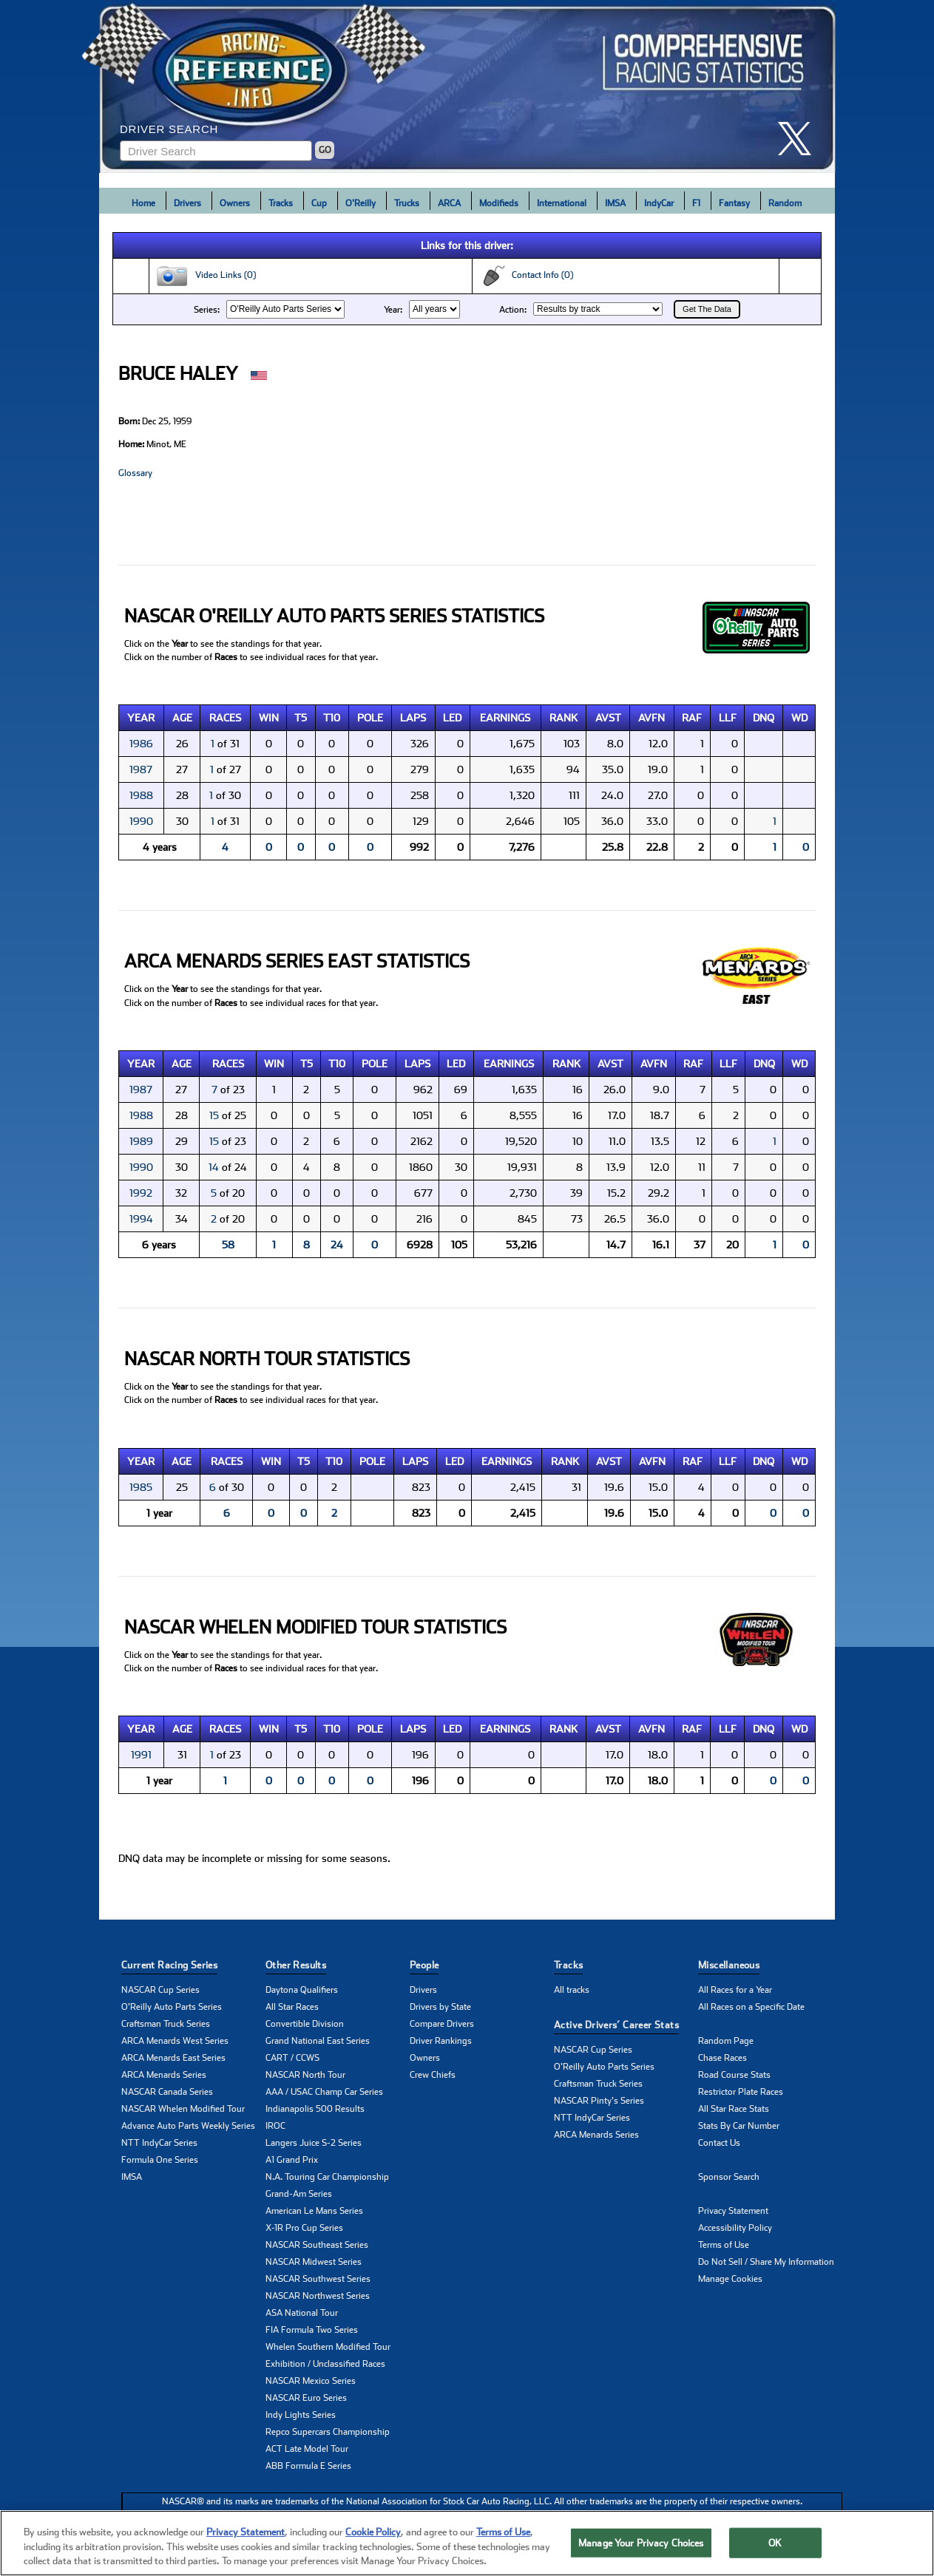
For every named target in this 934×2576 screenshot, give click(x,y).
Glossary (135, 473)
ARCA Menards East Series (173, 2058)
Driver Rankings (441, 2041)
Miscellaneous (728, 1965)
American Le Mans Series (314, 2211)
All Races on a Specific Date (751, 2007)
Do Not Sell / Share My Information (766, 2262)
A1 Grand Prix (291, 2160)
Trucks (406, 203)
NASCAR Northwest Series (317, 2296)
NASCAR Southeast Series (316, 2245)
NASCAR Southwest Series (317, 2279)
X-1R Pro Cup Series (304, 2228)
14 (214, 1167)
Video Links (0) (205, 276)
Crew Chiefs (433, 2075)
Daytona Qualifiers (301, 1990)
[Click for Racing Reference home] (467, 86)
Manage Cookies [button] (730, 2279)
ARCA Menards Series (163, 2075)
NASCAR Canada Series (167, 2092)
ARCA (449, 203)
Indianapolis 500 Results (315, 2109)
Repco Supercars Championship (327, 2432)
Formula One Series (159, 2160)
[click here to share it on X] (800, 138)
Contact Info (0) (525, 276)
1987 (140, 769)
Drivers (187, 203)
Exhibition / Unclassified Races (325, 2364)
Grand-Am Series (298, 2194)
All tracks (571, 1990)
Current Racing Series (169, 1965)
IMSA (615, 203)
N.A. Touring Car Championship (327, 2177)
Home (143, 203)
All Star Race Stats (733, 2109)
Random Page (726, 2041)
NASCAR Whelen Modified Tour (183, 2109)
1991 (141, 1755)
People (424, 1965)
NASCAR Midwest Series (313, 2262)
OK (775, 2542)
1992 (140, 1193)
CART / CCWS (292, 2058)
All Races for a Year (735, 1990)
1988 (141, 795)
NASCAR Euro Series (306, 2398)
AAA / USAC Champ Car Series (324, 2092)
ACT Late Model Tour (306, 2449)
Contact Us (719, 2143)
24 (337, 1245)
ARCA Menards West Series (175, 2041)
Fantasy (734, 203)
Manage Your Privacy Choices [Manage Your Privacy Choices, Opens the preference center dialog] (641, 2542)
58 (228, 1245)
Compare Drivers (442, 2024)
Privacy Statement (733, 2211)
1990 (141, 821)
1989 (141, 1141)
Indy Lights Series (300, 2415)
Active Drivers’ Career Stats (616, 2024)
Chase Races (722, 2058)
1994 (141, 1219)
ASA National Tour (301, 2313)
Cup (319, 203)
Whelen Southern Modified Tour (327, 2347)
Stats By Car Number (738, 2126)
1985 (140, 1487)
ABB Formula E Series (308, 2466)
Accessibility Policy (735, 2228)
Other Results (295, 1965)
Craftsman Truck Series (165, 2024)
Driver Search (169, 129)
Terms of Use (723, 2245)
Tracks (280, 203)
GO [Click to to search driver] (325, 150)
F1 (696, 203)
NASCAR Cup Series (160, 1990)
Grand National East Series (317, 2041)
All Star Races (292, 2007)
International (561, 203)
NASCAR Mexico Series (310, 2381)
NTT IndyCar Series (159, 2143)
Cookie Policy (373, 2532)
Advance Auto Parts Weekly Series (188, 2126)
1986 (141, 744)
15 (214, 1115)
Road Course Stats (734, 2075)
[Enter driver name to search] (216, 150)
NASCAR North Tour (305, 2075)
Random (785, 203)
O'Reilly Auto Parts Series (171, 2007)
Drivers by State (440, 2007)
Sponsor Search (728, 2177)
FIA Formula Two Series (311, 2330)
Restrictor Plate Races (740, 2092)
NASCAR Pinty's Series (599, 2101)
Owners (235, 203)
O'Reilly (360, 203)
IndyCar (659, 203)
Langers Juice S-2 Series (313, 2143)
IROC (275, 2126)
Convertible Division (304, 2024)
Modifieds (498, 203)
